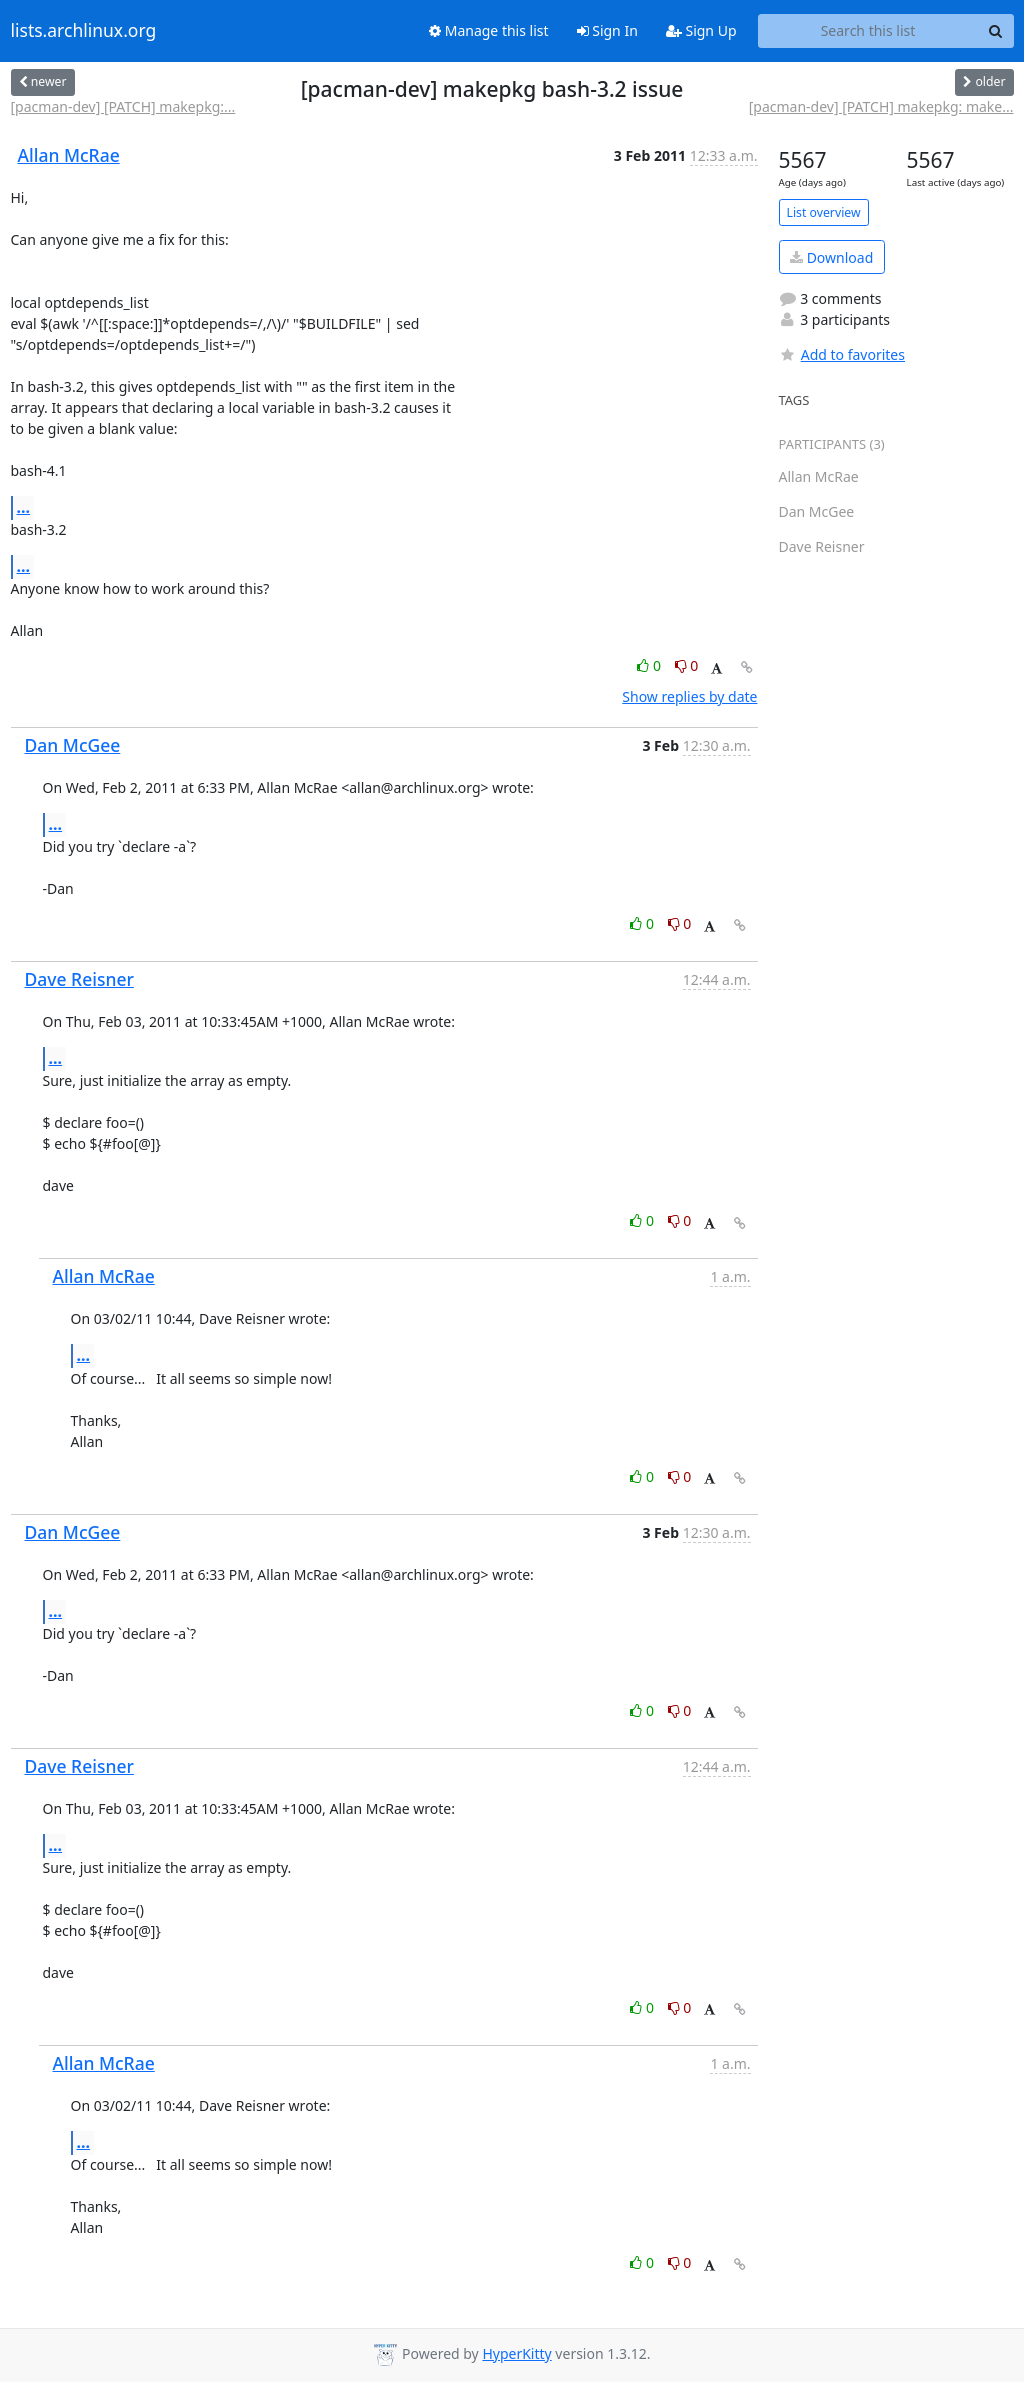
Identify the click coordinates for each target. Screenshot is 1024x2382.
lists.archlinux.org (84, 31)
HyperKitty (516, 2353)
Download (831, 257)
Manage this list (489, 30)
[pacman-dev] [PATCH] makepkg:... (123, 106)
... (24, 507)
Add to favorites (842, 354)
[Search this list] (868, 31)
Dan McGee (73, 745)
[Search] (996, 31)
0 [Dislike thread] (687, 665)
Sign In (607, 30)
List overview (824, 212)
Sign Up (701, 30)
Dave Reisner (79, 979)
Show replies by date (689, 696)
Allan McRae (69, 155)
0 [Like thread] (650, 665)
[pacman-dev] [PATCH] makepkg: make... (881, 106)
